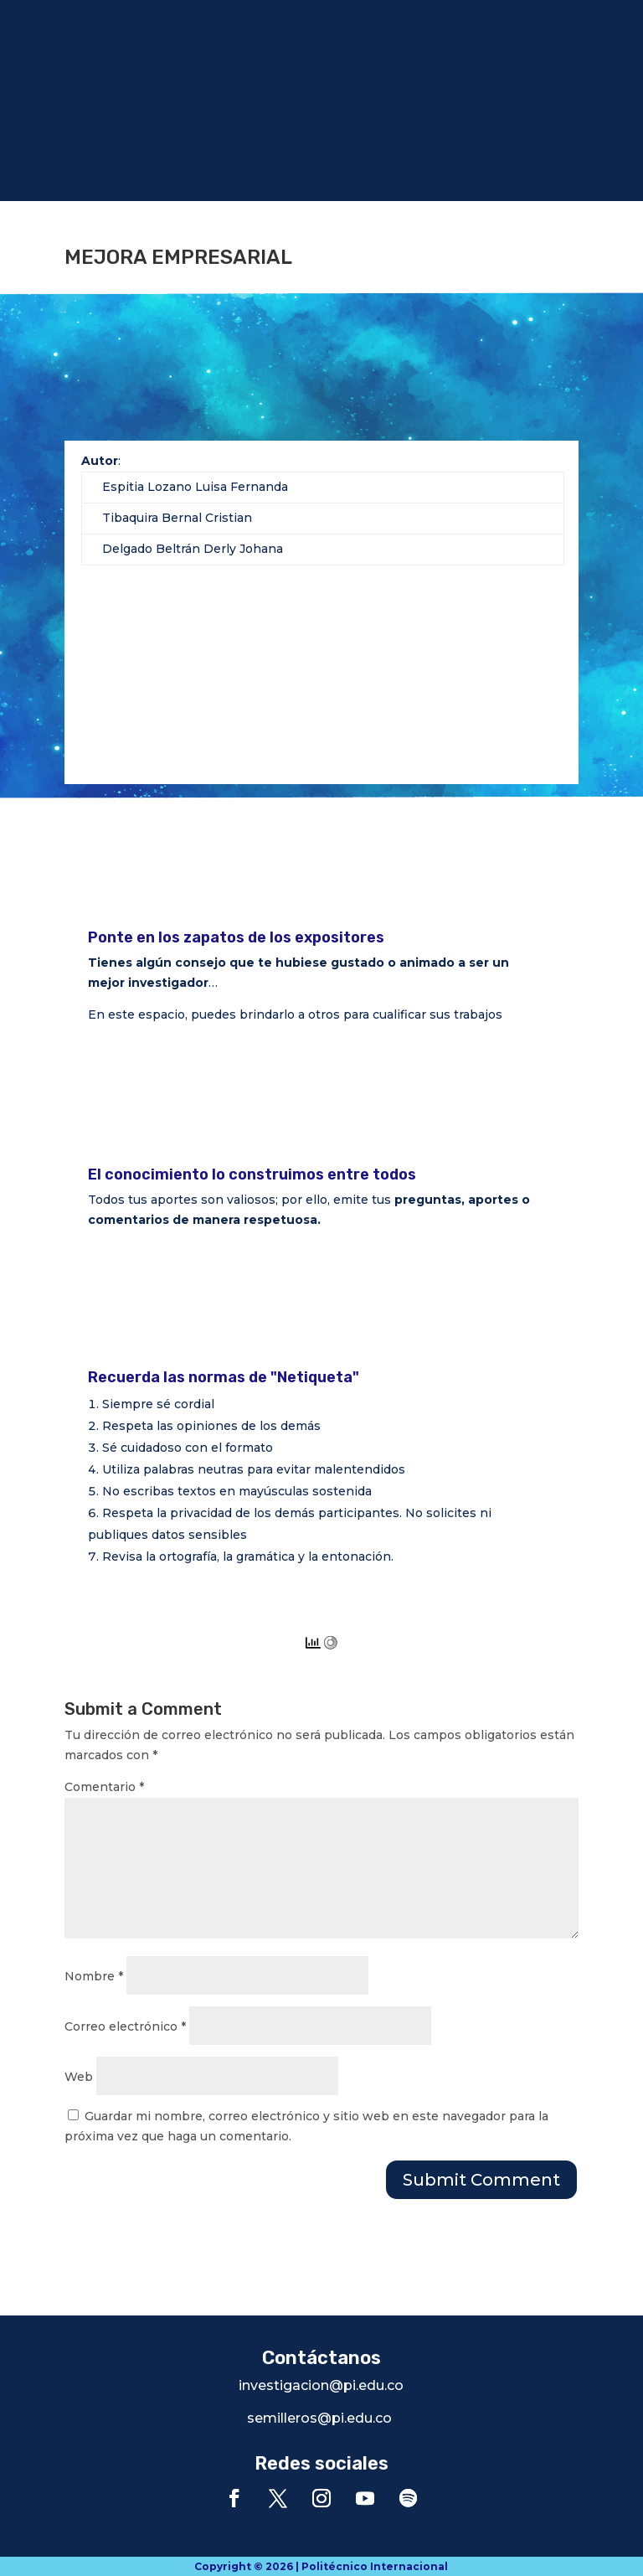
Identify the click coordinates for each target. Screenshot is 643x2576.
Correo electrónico (125, 2026)
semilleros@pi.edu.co (319, 2418)
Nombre (93, 1976)
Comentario (104, 1786)
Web (78, 2076)
